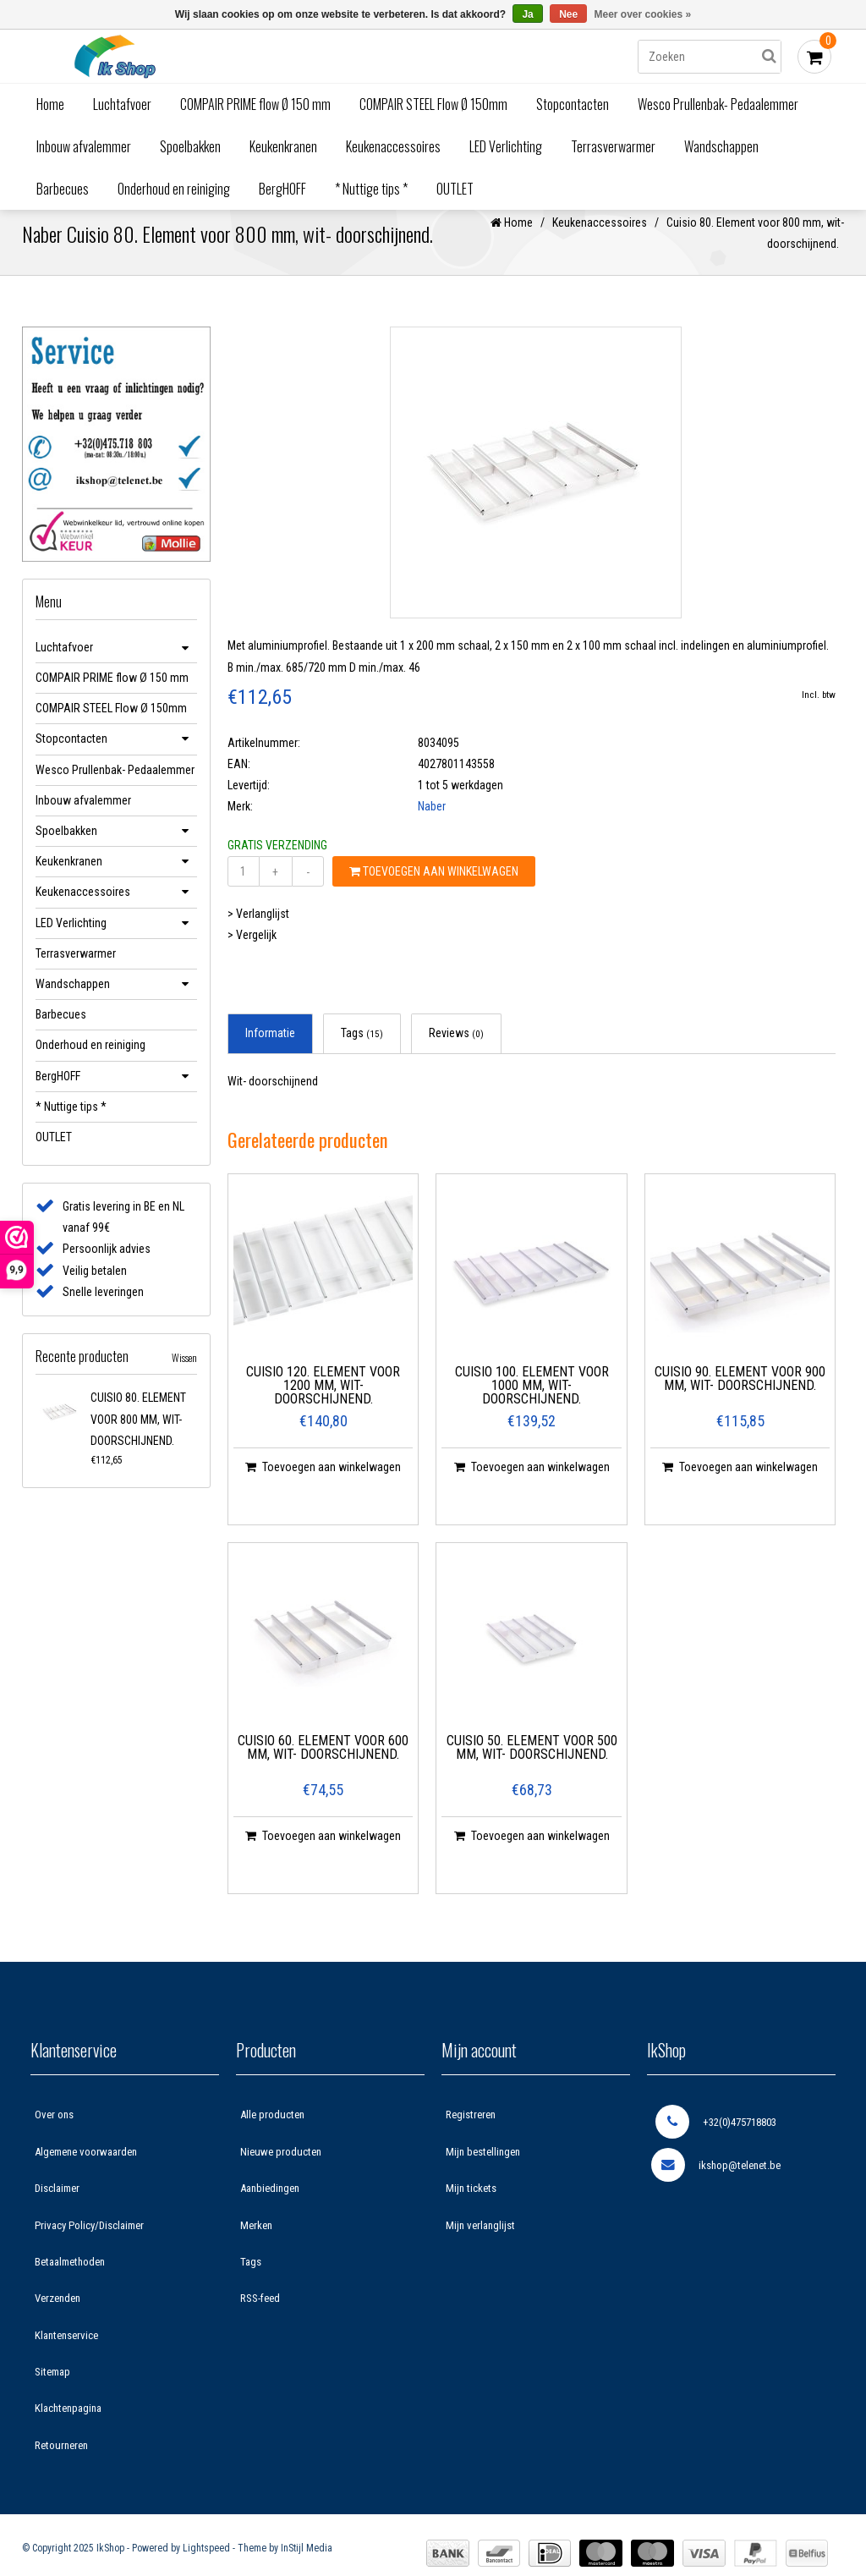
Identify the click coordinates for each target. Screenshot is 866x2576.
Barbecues (62, 189)
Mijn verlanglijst (480, 2243)
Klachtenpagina (68, 2426)
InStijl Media (306, 2567)
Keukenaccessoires (393, 146)
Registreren (471, 2133)
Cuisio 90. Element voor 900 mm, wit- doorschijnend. (740, 1397)
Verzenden (57, 2316)
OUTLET (455, 189)
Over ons (54, 2133)
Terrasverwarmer (613, 146)
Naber (432, 825)
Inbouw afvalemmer (83, 146)
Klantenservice (66, 2353)
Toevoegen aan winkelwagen (433, 889)
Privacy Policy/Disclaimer (89, 2243)
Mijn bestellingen (483, 2169)
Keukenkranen (283, 146)
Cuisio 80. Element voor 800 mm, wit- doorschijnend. (138, 1437)
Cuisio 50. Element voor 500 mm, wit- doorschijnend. (532, 1766)
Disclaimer (57, 2206)
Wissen (184, 1376)
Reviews (456, 1051)
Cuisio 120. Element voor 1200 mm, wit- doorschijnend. (323, 1404)
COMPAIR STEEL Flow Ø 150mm (433, 104)
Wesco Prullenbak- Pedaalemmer (718, 104)
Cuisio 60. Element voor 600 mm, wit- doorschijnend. (323, 1766)
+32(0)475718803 (715, 2140)
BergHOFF (282, 189)
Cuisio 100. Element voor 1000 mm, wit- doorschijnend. (532, 1404)
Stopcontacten (572, 104)
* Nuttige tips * (371, 189)
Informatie (270, 1051)
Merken (256, 2243)
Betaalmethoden (70, 2279)
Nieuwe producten (280, 2169)
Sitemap (52, 2390)
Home (50, 104)
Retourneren (61, 2463)
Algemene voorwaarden (86, 2169)
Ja (527, 14)
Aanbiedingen (269, 2206)
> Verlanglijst (258, 931)
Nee (568, 14)
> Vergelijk (252, 953)
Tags (362, 1051)
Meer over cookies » (643, 14)
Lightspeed (206, 2567)
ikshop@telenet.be (716, 2183)
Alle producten (272, 2133)
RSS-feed (260, 2316)
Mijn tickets (471, 2206)
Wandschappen (721, 146)
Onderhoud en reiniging (174, 189)
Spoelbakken (190, 146)
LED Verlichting (505, 146)
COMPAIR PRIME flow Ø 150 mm (255, 104)
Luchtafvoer (122, 104)
